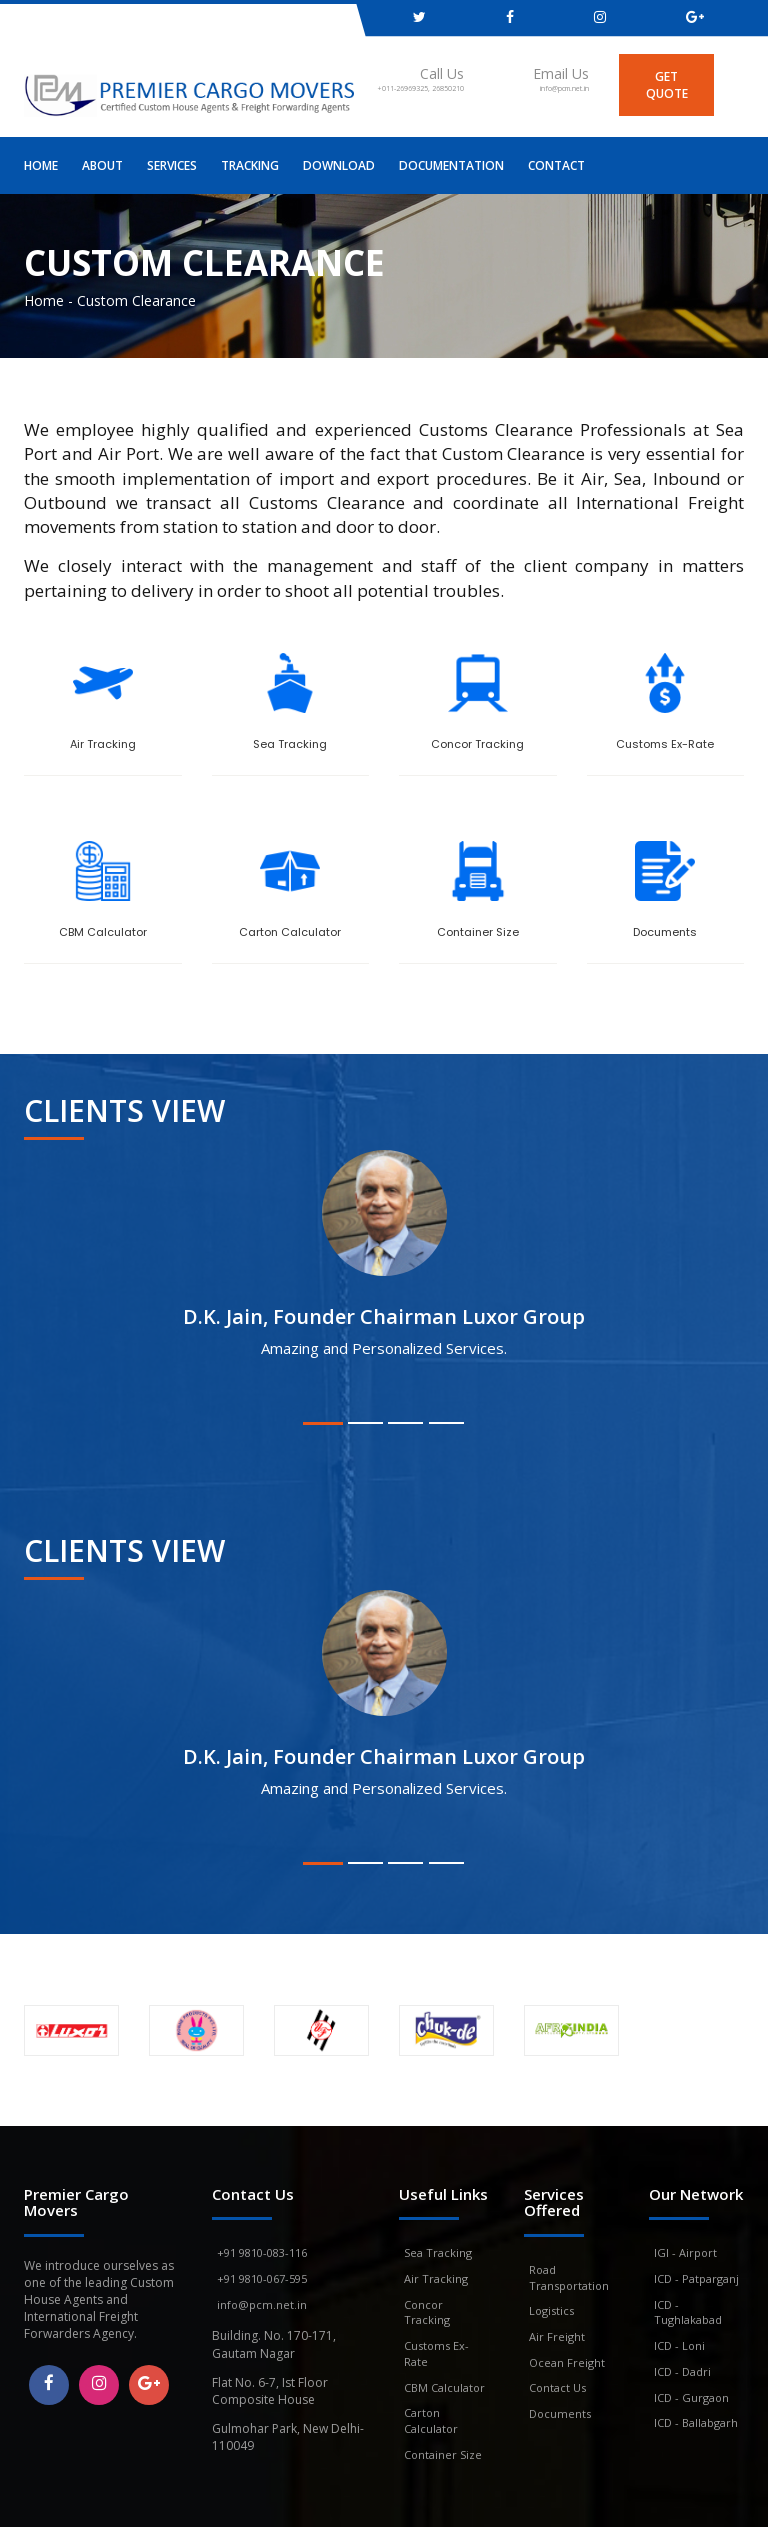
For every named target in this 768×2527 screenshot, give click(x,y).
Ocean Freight (567, 2362)
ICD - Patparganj (696, 2278)
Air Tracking (436, 2278)
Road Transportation (569, 2277)
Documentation (451, 165)
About (102, 165)
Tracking (250, 165)
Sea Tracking (438, 2252)
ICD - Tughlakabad (688, 2312)
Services (172, 165)
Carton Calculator (431, 2420)
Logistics (551, 2310)
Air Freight (557, 2336)
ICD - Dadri (682, 2371)
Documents (560, 2413)
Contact (556, 165)
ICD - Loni (679, 2345)
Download (339, 165)
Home (41, 165)
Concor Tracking (427, 2312)
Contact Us (557, 2387)
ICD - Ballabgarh (696, 2422)
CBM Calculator (444, 2387)
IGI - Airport (685, 2252)
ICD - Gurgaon (691, 2397)
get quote (667, 85)
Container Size (443, 2454)
